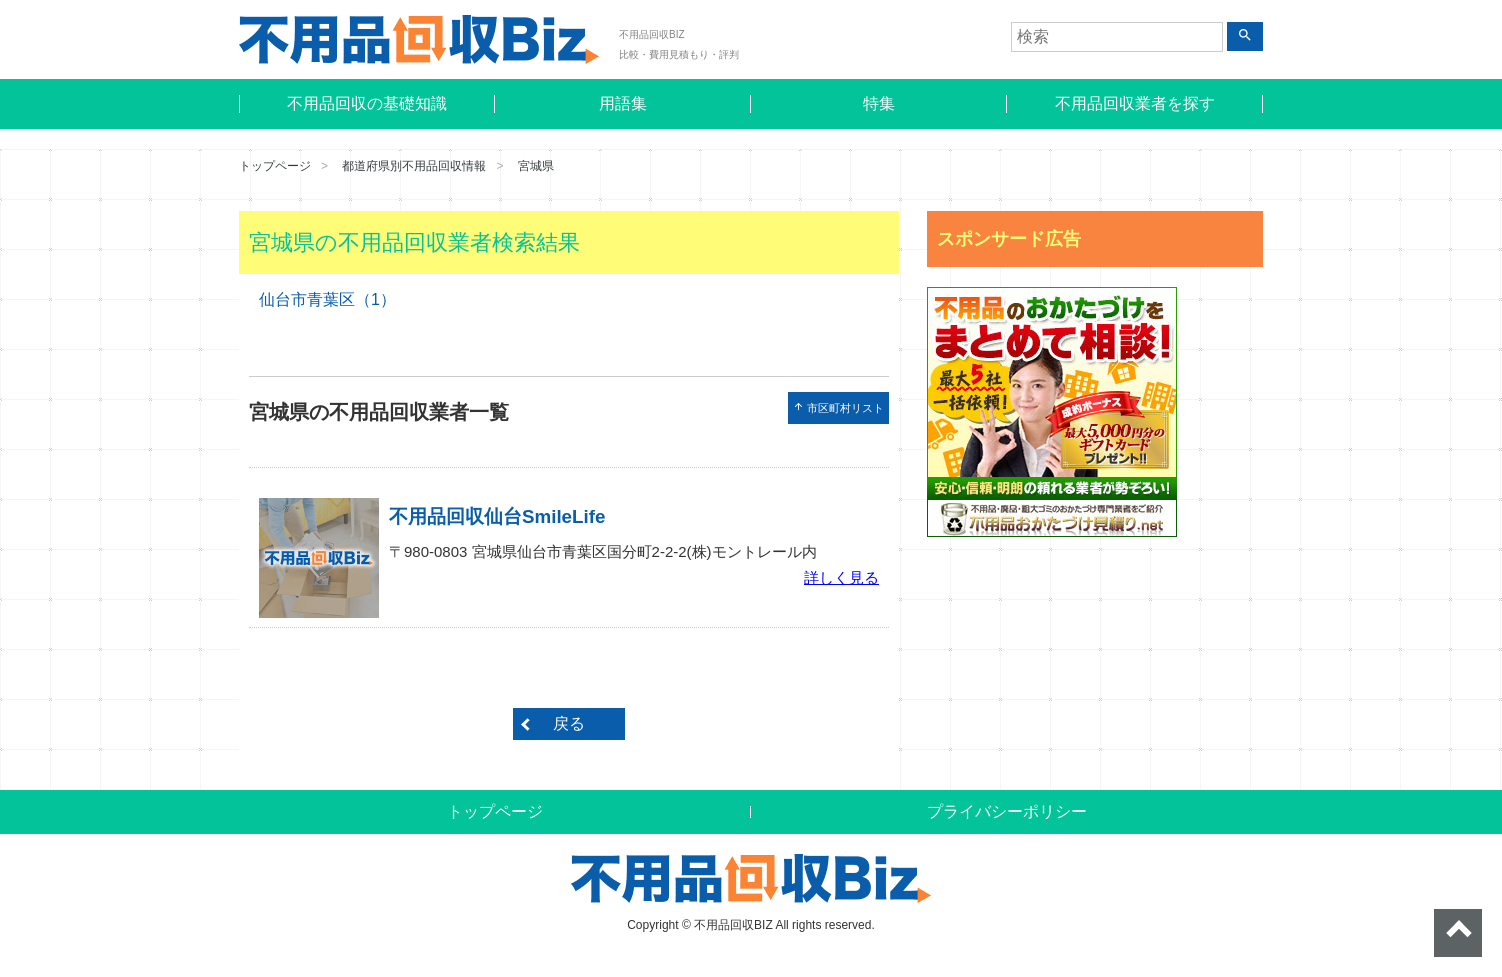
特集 (879, 103)
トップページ (275, 166)
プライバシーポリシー (1007, 811)
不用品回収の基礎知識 (367, 103)
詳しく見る (841, 577)
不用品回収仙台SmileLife (497, 516)
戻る (569, 723)
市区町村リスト (838, 407)
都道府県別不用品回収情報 (414, 166)
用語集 (623, 103)
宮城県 (536, 166)
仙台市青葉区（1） (327, 299)
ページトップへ (1458, 933)
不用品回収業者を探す (1135, 103)
